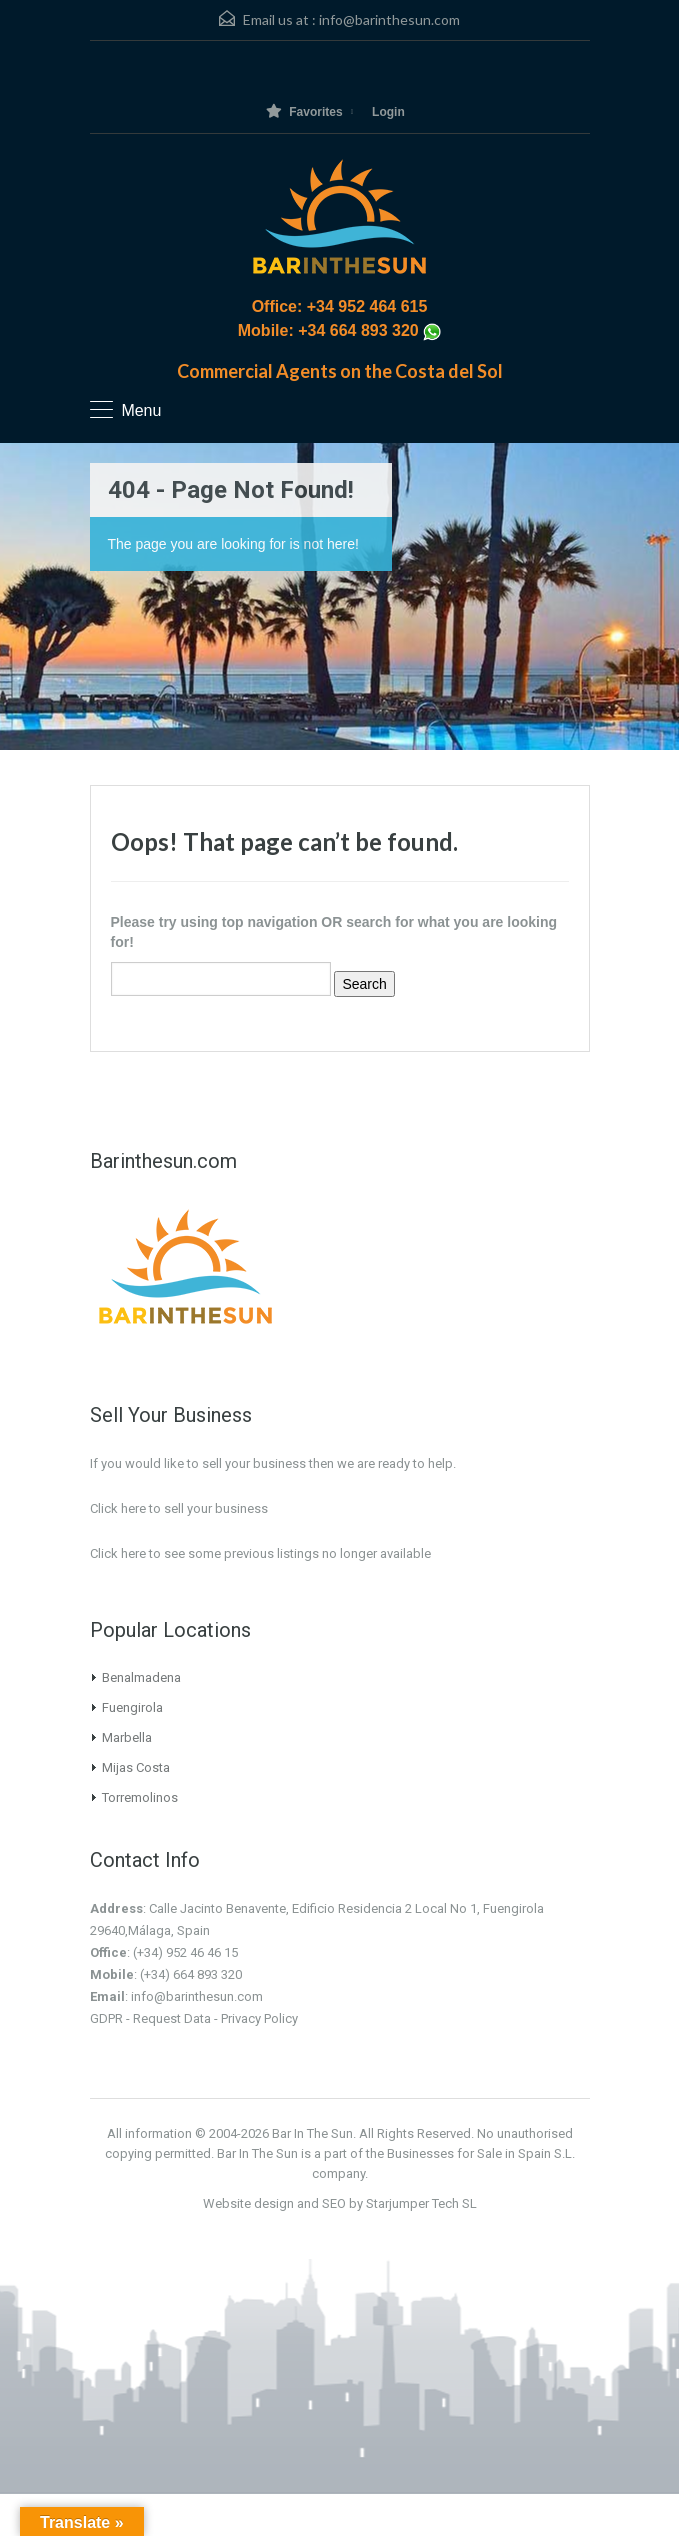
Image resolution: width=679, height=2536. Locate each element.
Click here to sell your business (179, 1508)
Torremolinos (140, 1797)
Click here (118, 1553)
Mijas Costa (136, 1767)
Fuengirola (132, 1707)
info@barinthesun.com (389, 19)
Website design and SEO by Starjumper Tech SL (340, 2203)
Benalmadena (141, 1677)
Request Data (172, 2018)
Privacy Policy (259, 2018)
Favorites (304, 111)
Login (388, 112)
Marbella (127, 1737)
